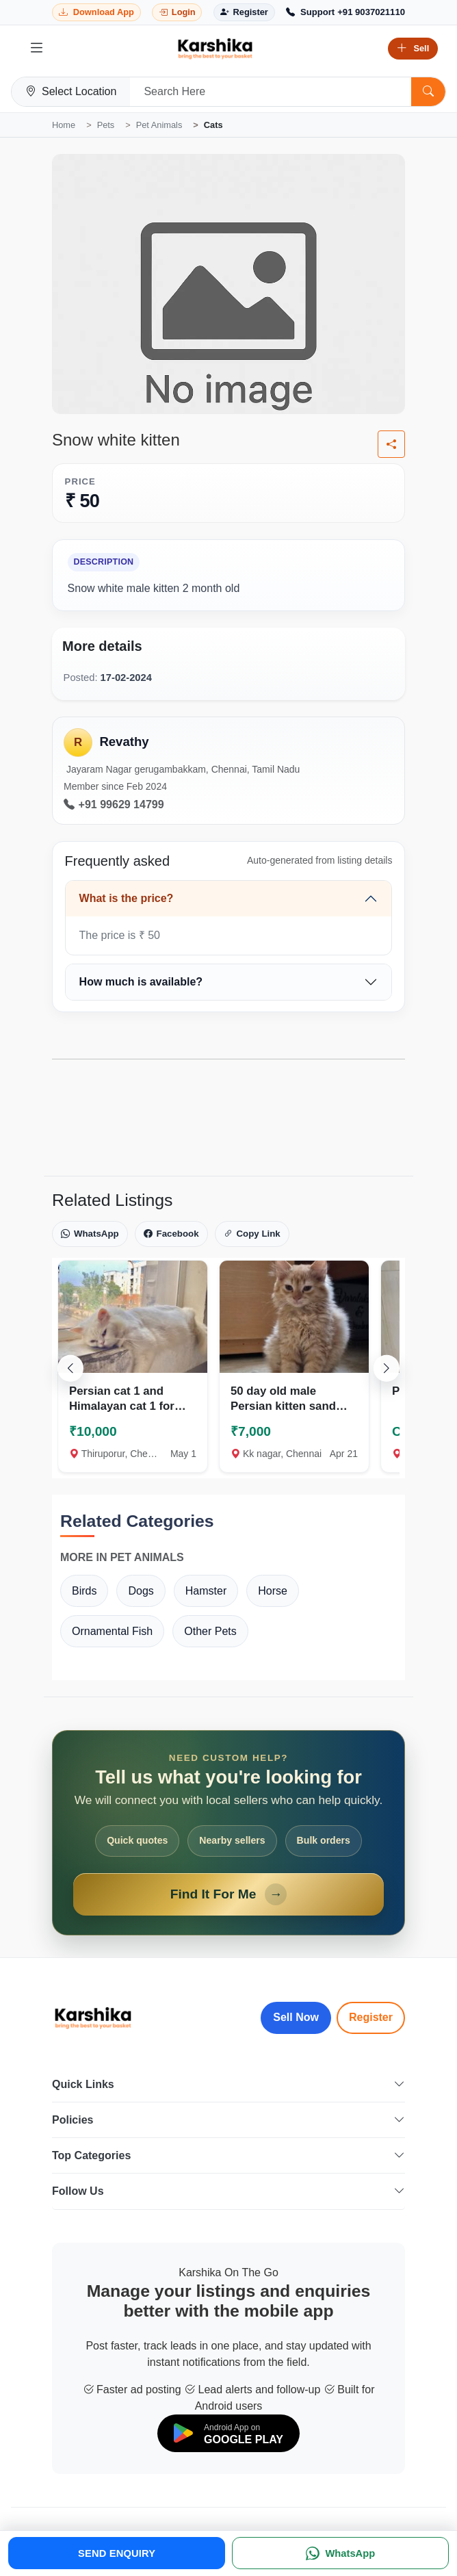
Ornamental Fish (112, 1631)
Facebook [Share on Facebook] (171, 1234)
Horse (272, 1591)
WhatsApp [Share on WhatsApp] (90, 1234)
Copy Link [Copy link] (252, 1234)
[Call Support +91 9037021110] (345, 12)
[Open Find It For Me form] (228, 1832)
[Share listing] (391, 444)
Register (371, 2017)
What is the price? (126, 898)
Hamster (205, 1591)
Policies (228, 2119)
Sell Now (296, 2017)
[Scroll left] (70, 1368)
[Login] (177, 12)
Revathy (123, 741)
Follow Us (228, 2191)
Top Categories (228, 2155)
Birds (84, 1591)
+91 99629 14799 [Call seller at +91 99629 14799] (114, 805)
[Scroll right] (387, 1368)
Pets (106, 125)
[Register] (244, 12)
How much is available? (141, 982)
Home (63, 125)
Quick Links (228, 2084)
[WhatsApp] (340, 2553)
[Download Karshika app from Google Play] (96, 12)
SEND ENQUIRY (116, 2553)
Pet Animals (159, 125)
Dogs (140, 1591)
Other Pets (210, 1631)
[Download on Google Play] (228, 2433)
